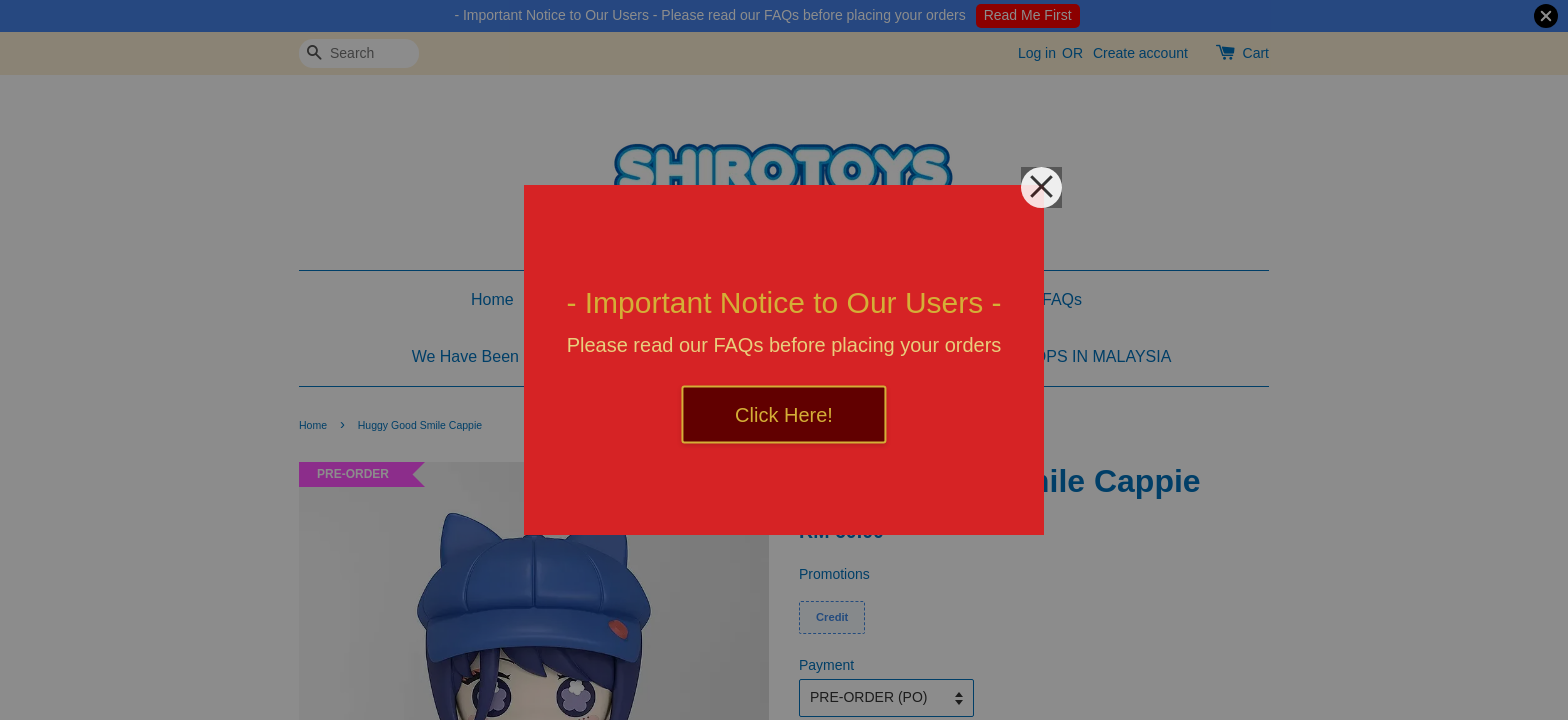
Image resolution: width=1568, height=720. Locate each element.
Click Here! (784, 415)
